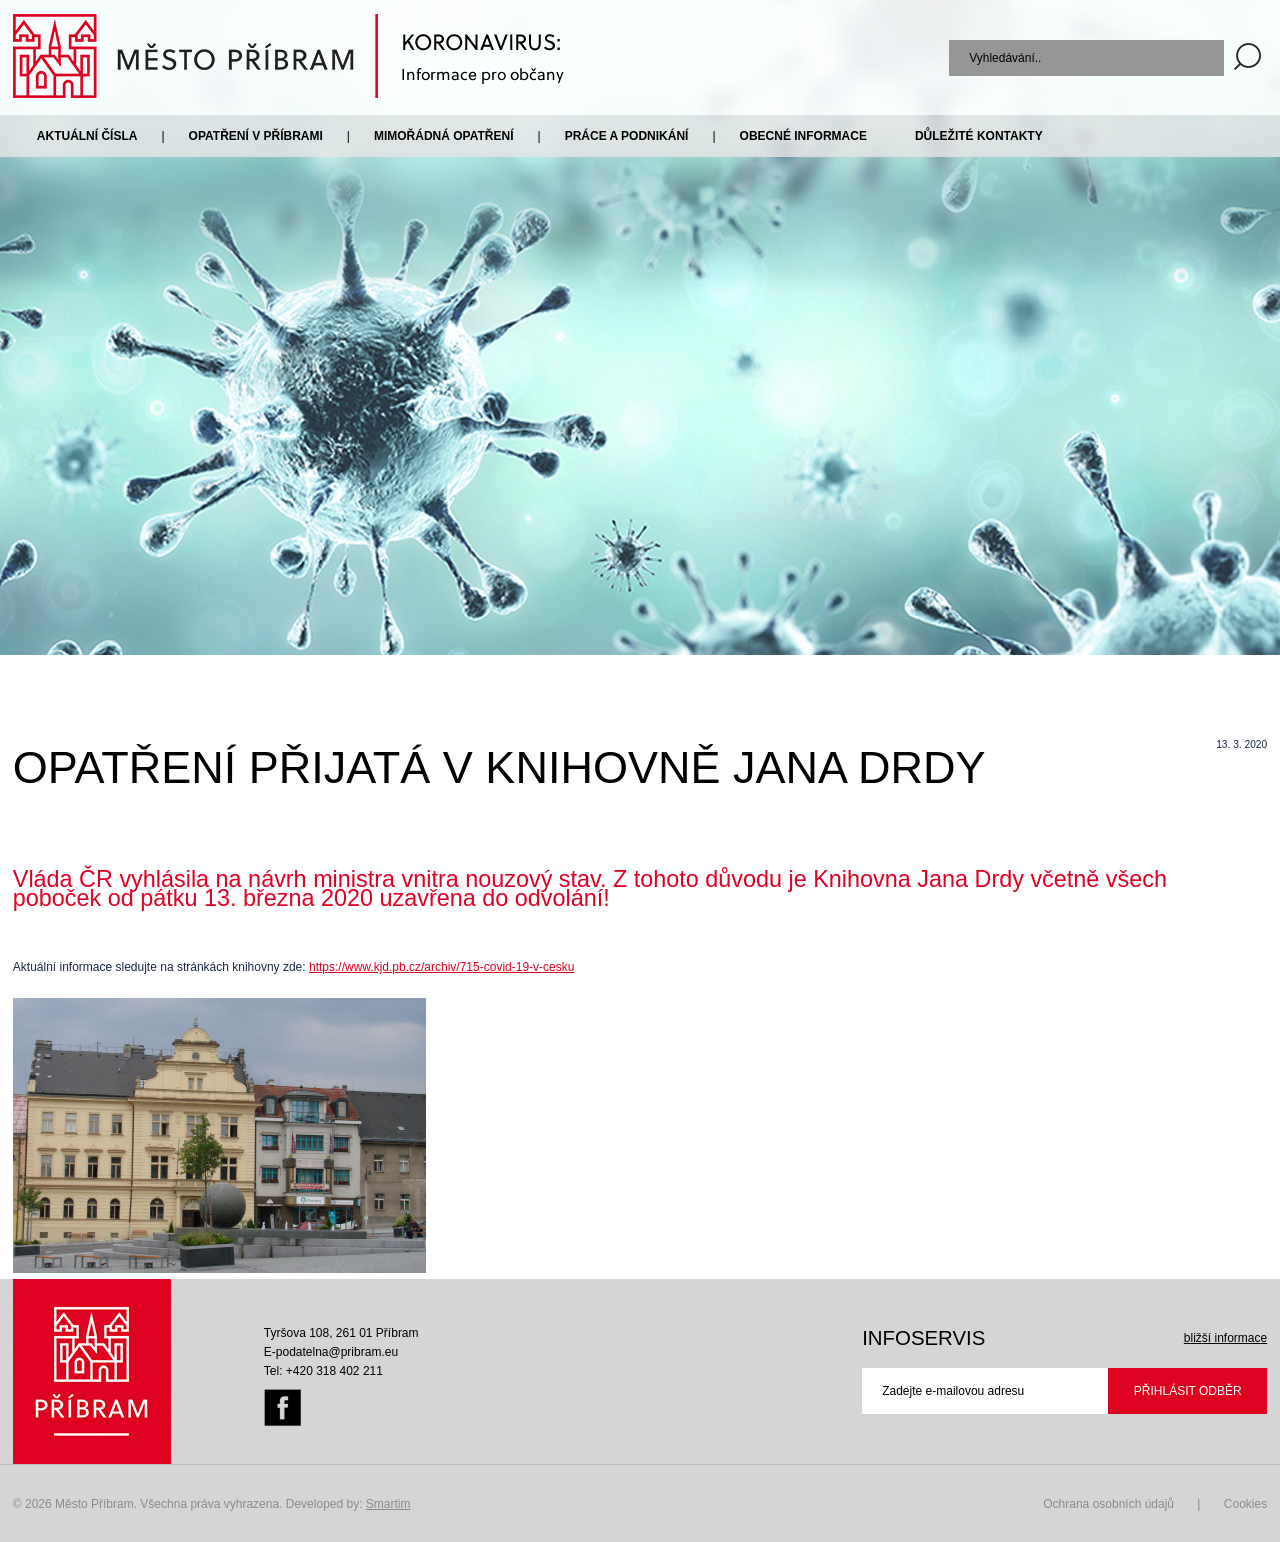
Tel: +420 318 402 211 (323, 1371)
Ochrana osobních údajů (1108, 1504)
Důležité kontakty (979, 136)
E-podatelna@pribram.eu (331, 1352)
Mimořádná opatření (444, 136)
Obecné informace (803, 136)
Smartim (388, 1504)
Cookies (1245, 1504)
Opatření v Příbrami (256, 136)
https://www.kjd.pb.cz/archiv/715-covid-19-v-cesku (441, 967)
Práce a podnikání (627, 136)
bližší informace (1225, 1338)
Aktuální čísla (87, 136)
